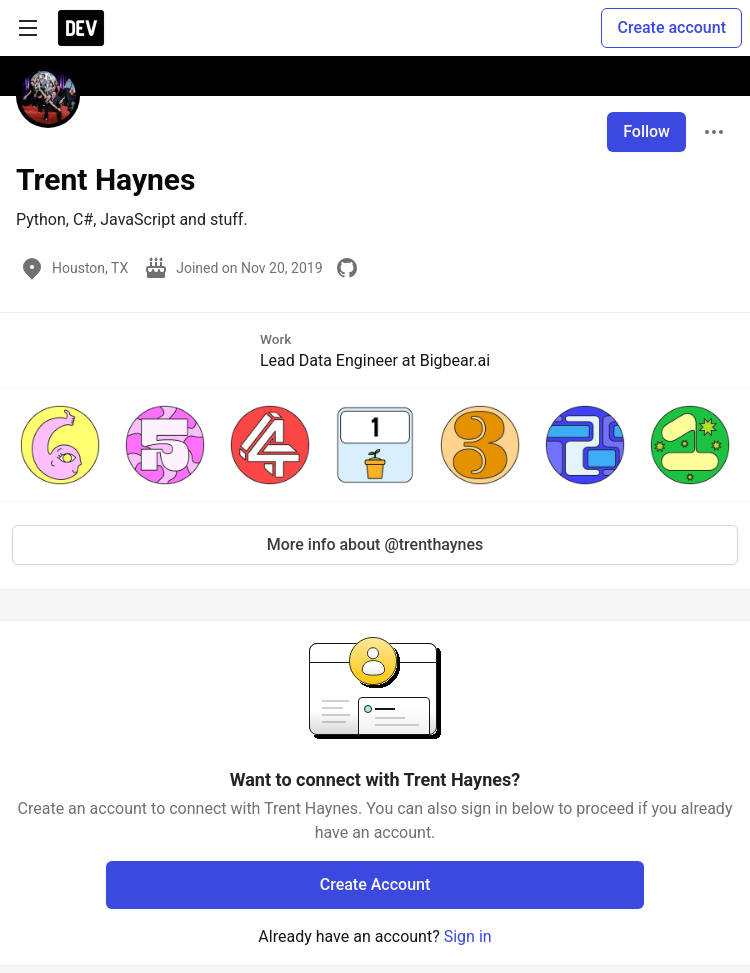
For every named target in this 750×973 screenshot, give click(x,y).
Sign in (468, 936)
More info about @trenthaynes (375, 544)
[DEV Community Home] (81, 28)
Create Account (375, 884)
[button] (60, 445)
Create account (671, 27)
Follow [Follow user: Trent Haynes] (646, 131)
